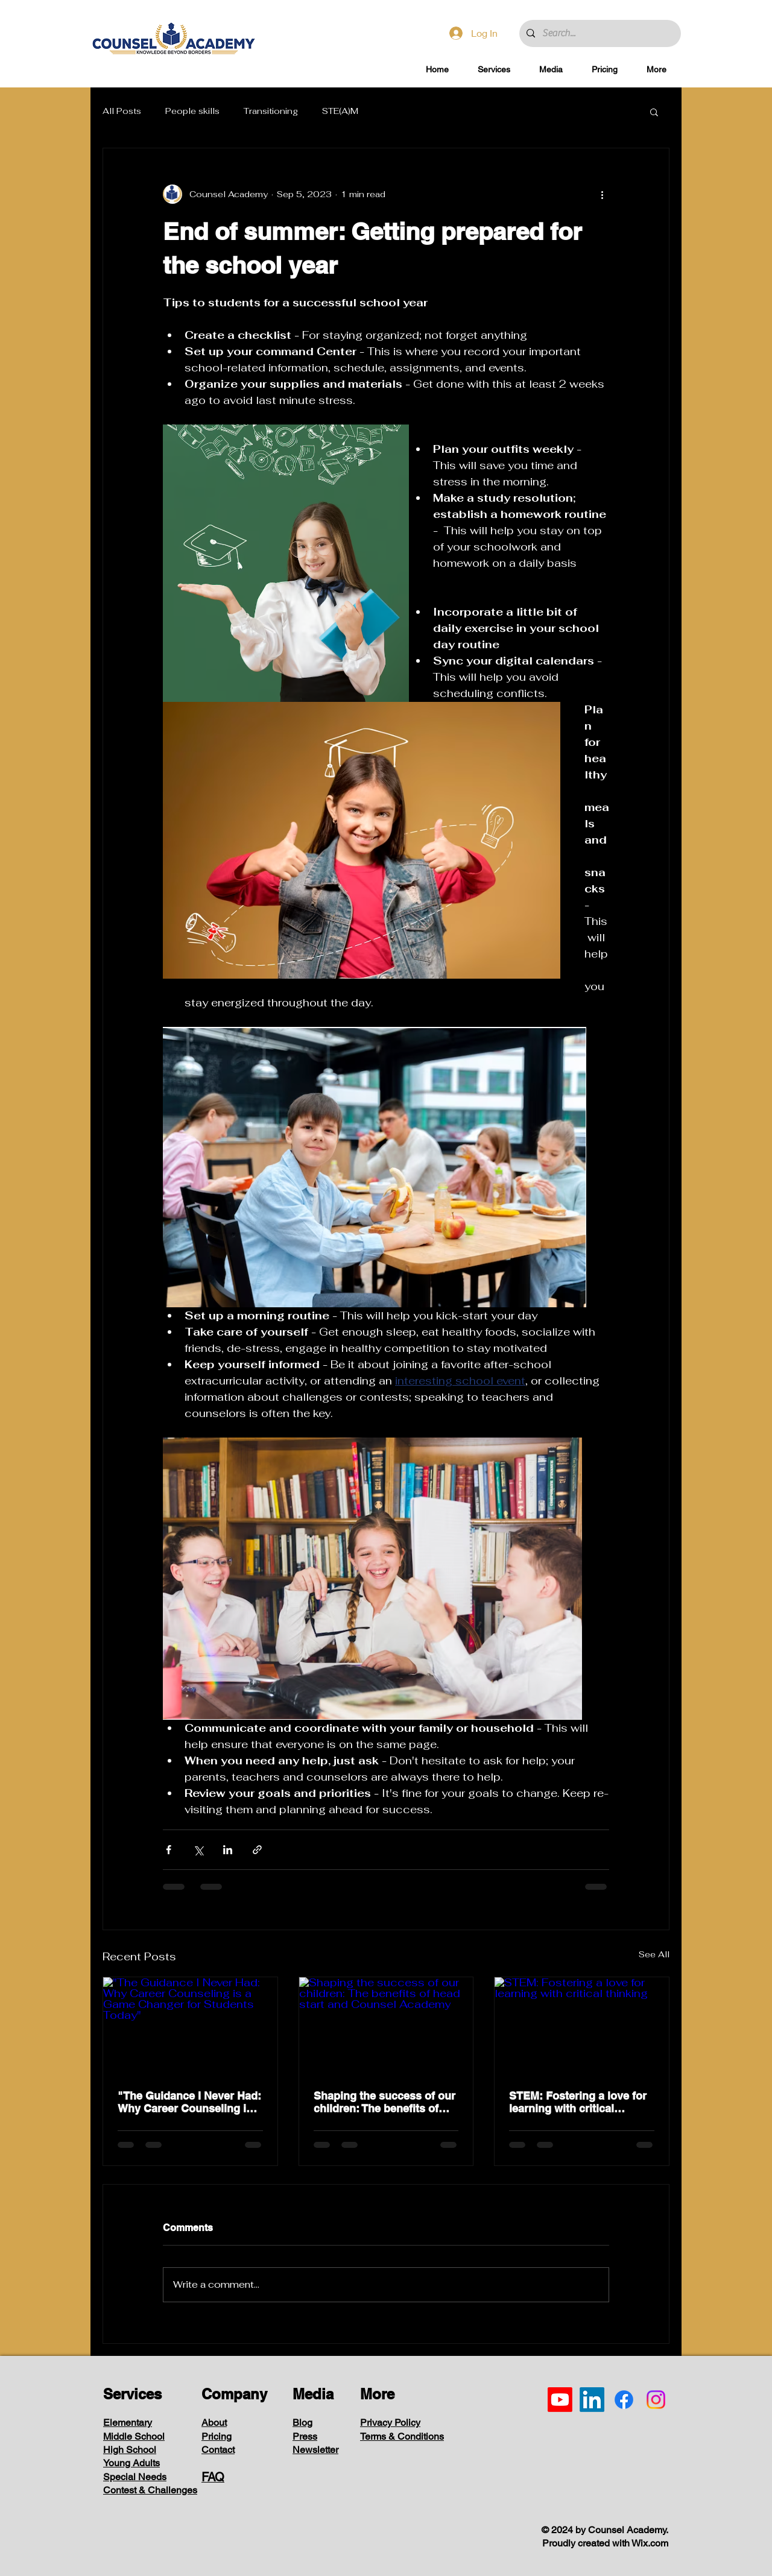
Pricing (216, 2436)
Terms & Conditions (402, 2436)
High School (129, 2449)
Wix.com (649, 2543)
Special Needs (134, 2477)
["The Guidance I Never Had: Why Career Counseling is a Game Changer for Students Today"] (190, 2026)
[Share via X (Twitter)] (198, 1849)
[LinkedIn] (592, 2399)
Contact (218, 2449)
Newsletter (315, 2449)
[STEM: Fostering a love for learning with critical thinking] (582, 2026)
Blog (302, 2422)
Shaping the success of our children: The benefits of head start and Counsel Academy (384, 2102)
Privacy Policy (390, 2422)
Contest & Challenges (150, 2490)
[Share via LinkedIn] (227, 1849)
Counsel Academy (627, 2530)
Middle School (134, 2436)
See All (654, 1954)
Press (305, 2436)
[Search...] (599, 33)
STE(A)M (340, 111)
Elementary (127, 2422)
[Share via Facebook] (168, 1849)
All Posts (122, 111)
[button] (494, 69)
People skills (192, 111)
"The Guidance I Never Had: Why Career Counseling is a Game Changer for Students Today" (190, 2102)
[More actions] (602, 194)
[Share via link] (257, 1849)
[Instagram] (656, 2399)
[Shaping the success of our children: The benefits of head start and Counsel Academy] (386, 2026)
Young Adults (131, 2463)
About (214, 2422)
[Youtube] (560, 2399)
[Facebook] (624, 2399)
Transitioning (271, 111)
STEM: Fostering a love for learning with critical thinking (578, 2102)
